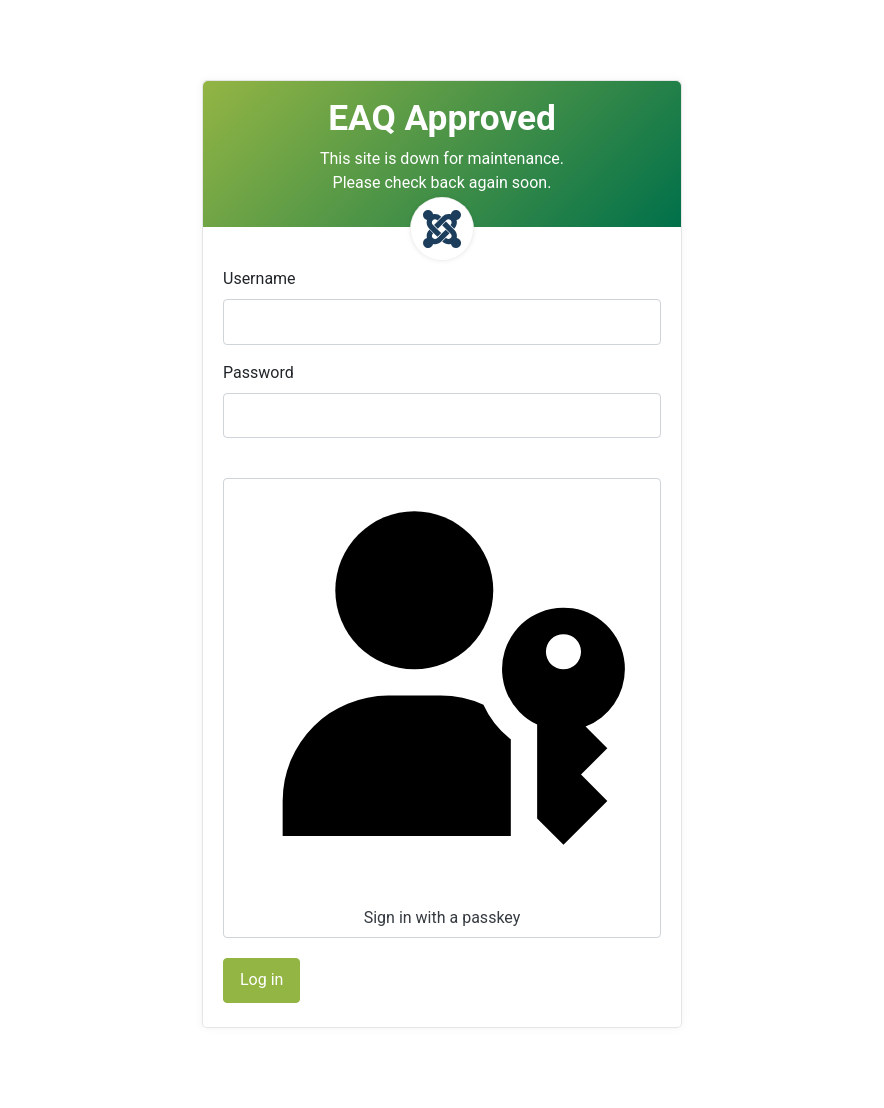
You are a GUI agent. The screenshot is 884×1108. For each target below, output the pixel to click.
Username (259, 278)
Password (258, 372)
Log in (261, 979)
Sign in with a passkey (440, 706)
